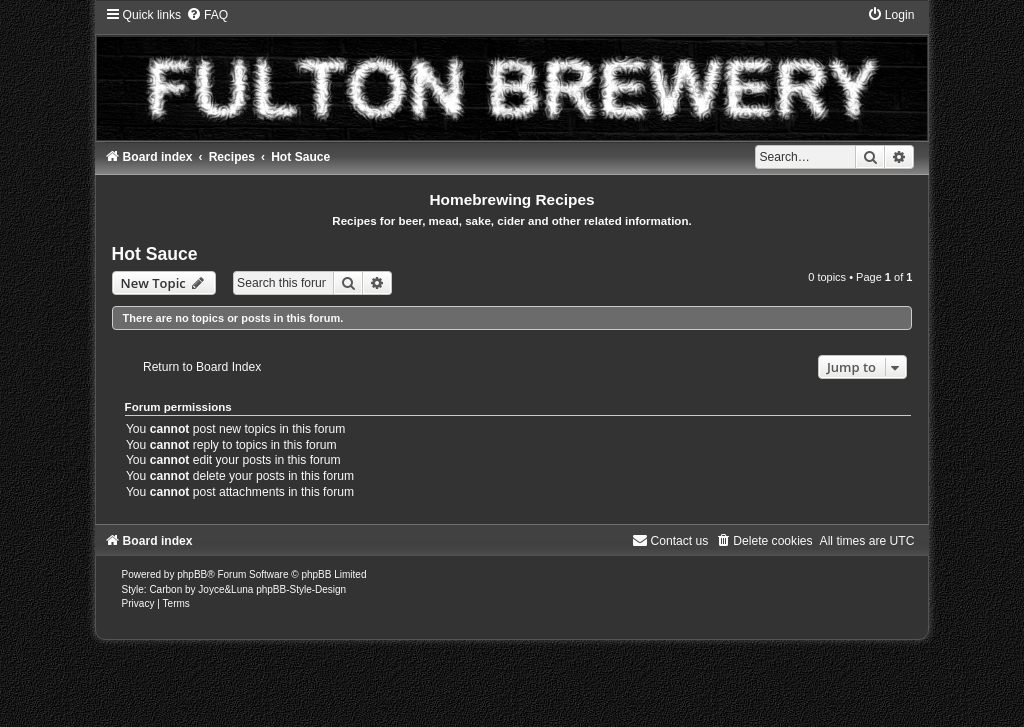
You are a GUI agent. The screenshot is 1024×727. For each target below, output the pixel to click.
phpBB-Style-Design (301, 589)
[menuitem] (207, 15)
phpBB (192, 574)
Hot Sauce (155, 254)
